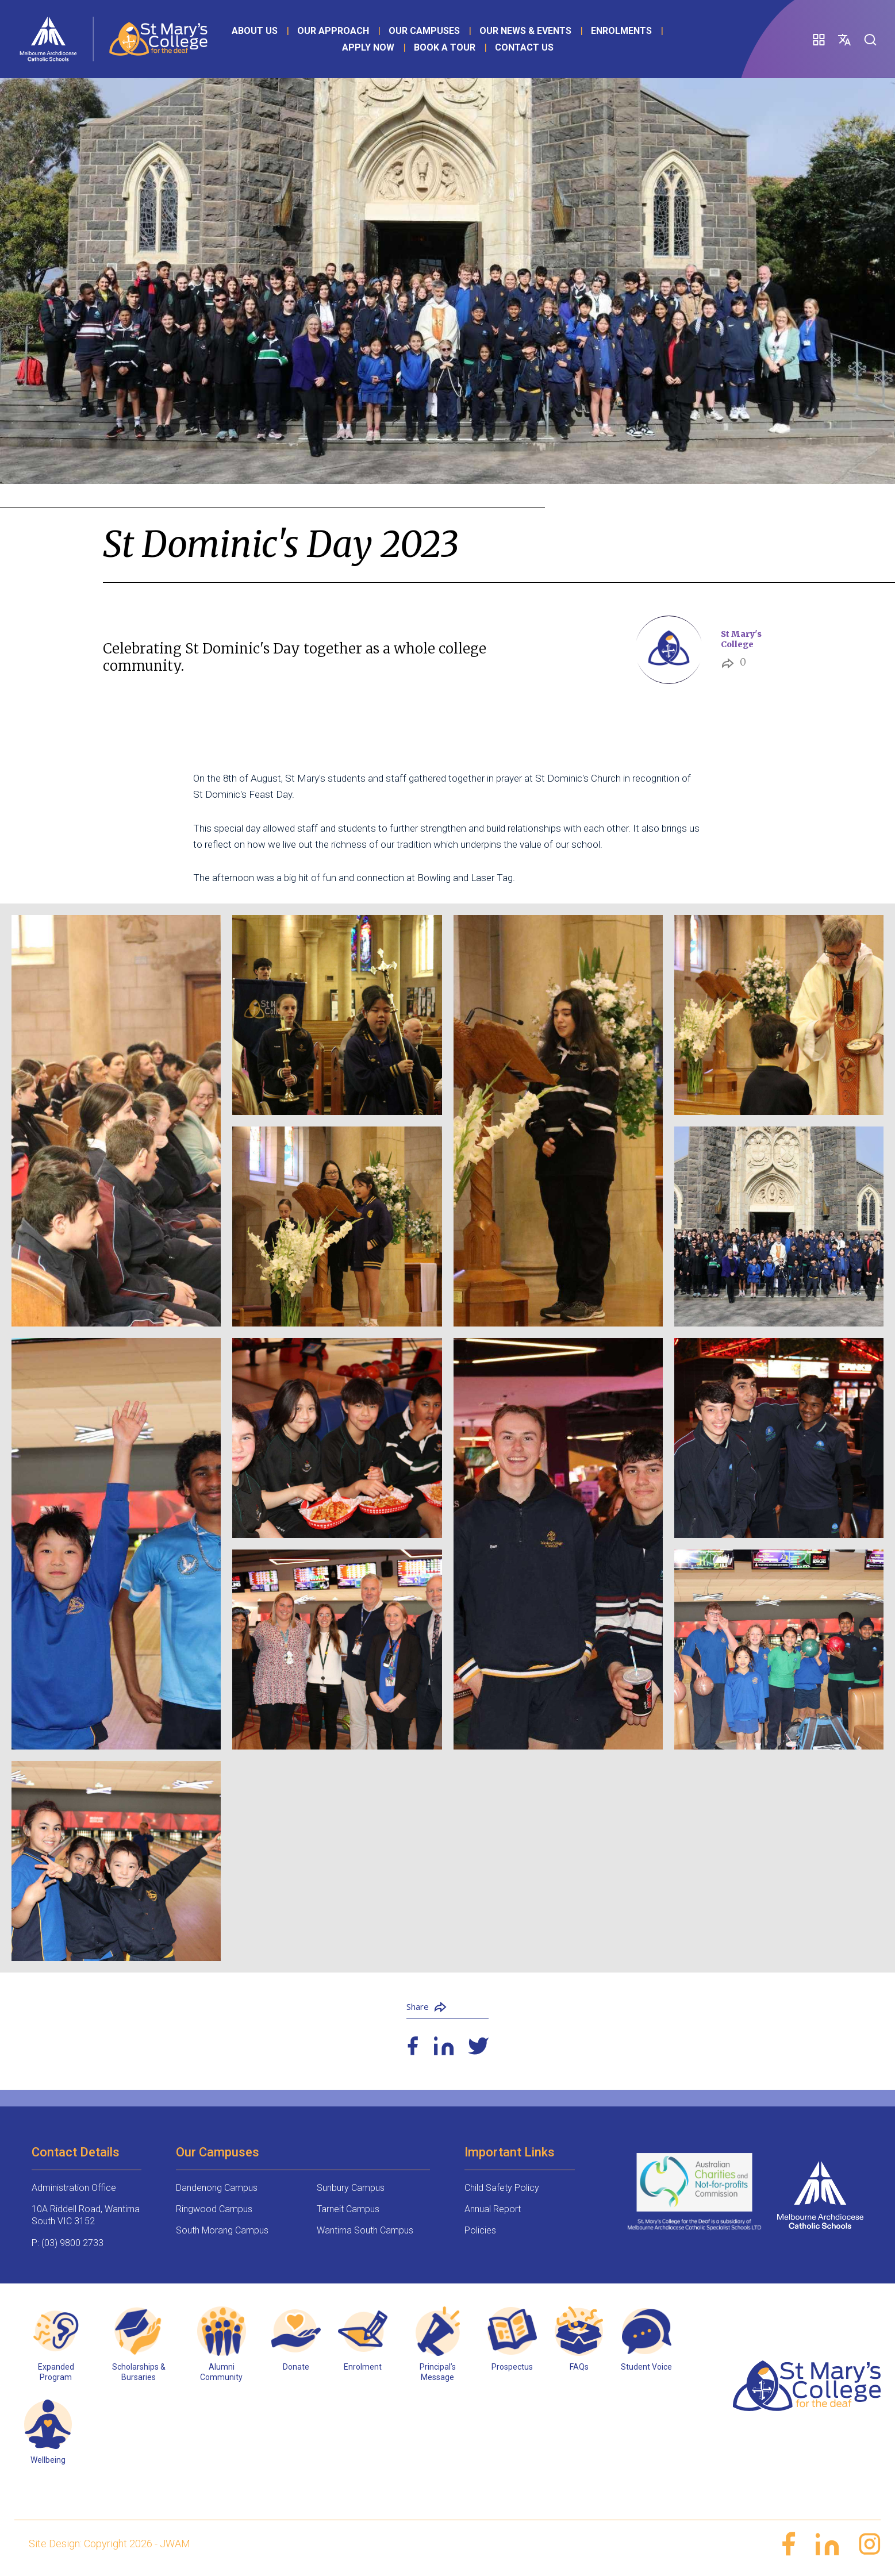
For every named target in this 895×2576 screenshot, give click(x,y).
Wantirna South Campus (365, 2230)
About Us (255, 30)
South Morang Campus (222, 2230)
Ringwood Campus (214, 2209)
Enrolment (363, 2366)
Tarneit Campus (348, 2209)
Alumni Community (221, 2372)
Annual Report (492, 2209)
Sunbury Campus (351, 2187)
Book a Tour (444, 47)
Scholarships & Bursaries (139, 2372)
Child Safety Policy (501, 2187)
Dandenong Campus (217, 2187)
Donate (296, 2366)
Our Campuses (424, 30)
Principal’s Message (438, 2372)
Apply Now (368, 47)
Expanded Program (56, 2372)
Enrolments (621, 30)
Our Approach (333, 30)
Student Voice (646, 2366)
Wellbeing (48, 2459)
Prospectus (512, 2366)
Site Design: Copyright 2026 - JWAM (109, 2543)
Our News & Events (525, 30)
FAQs (579, 2366)
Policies (480, 2230)
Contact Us (524, 47)
